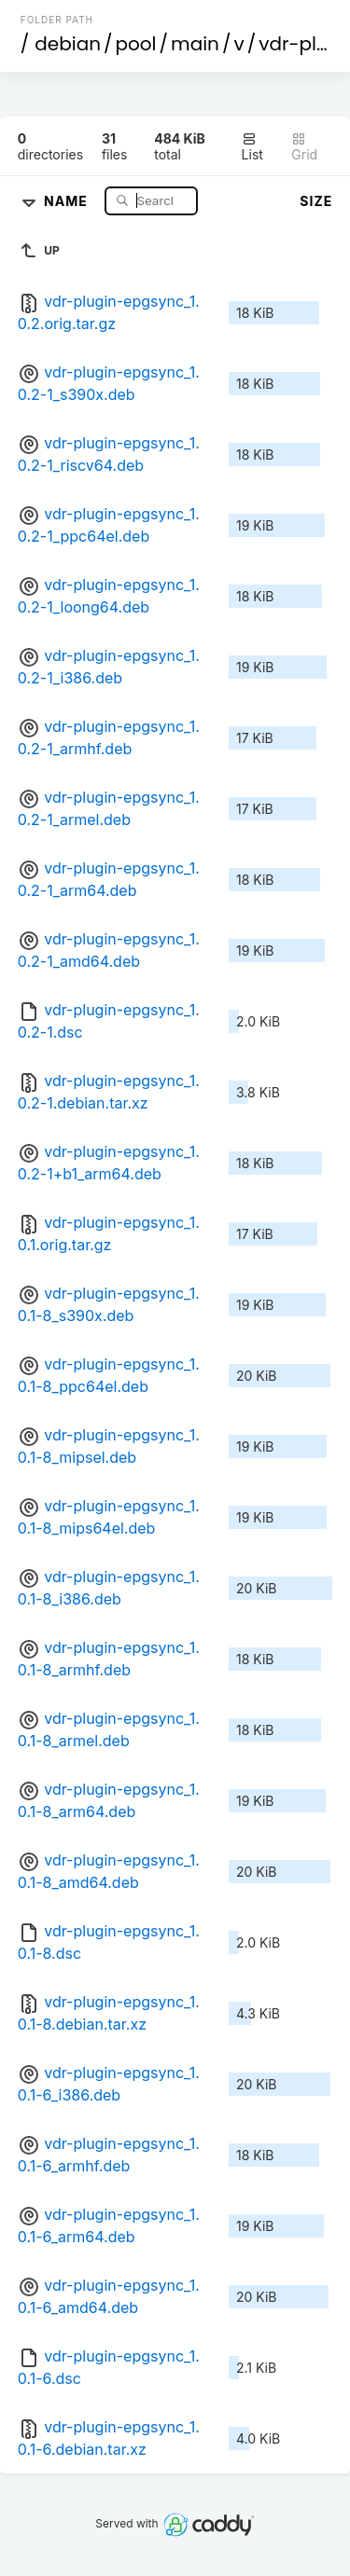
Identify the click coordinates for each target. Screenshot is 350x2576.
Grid (304, 146)
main (195, 44)
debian (68, 44)
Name (67, 200)
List (252, 146)
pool (136, 44)
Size (316, 201)
